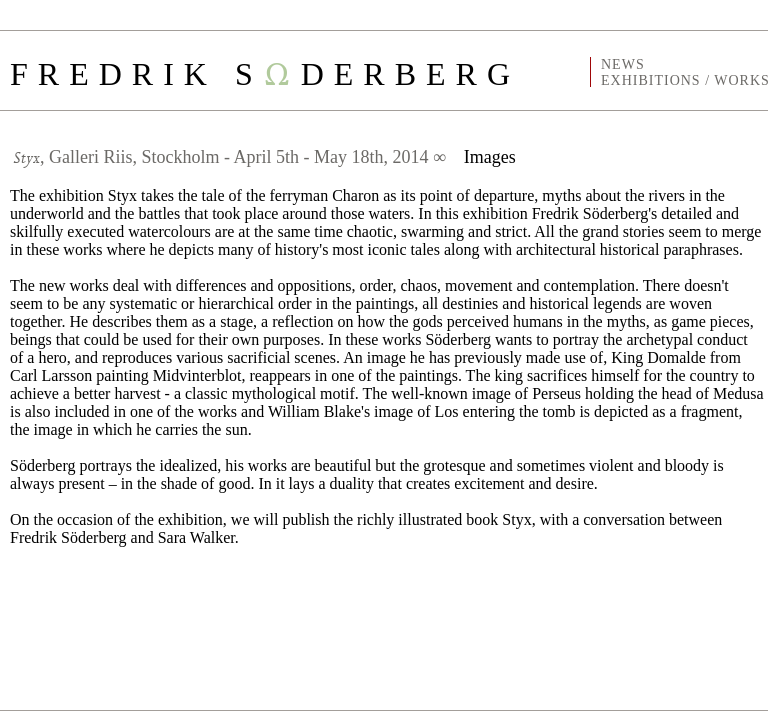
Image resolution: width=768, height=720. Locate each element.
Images (490, 157)
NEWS (623, 64)
